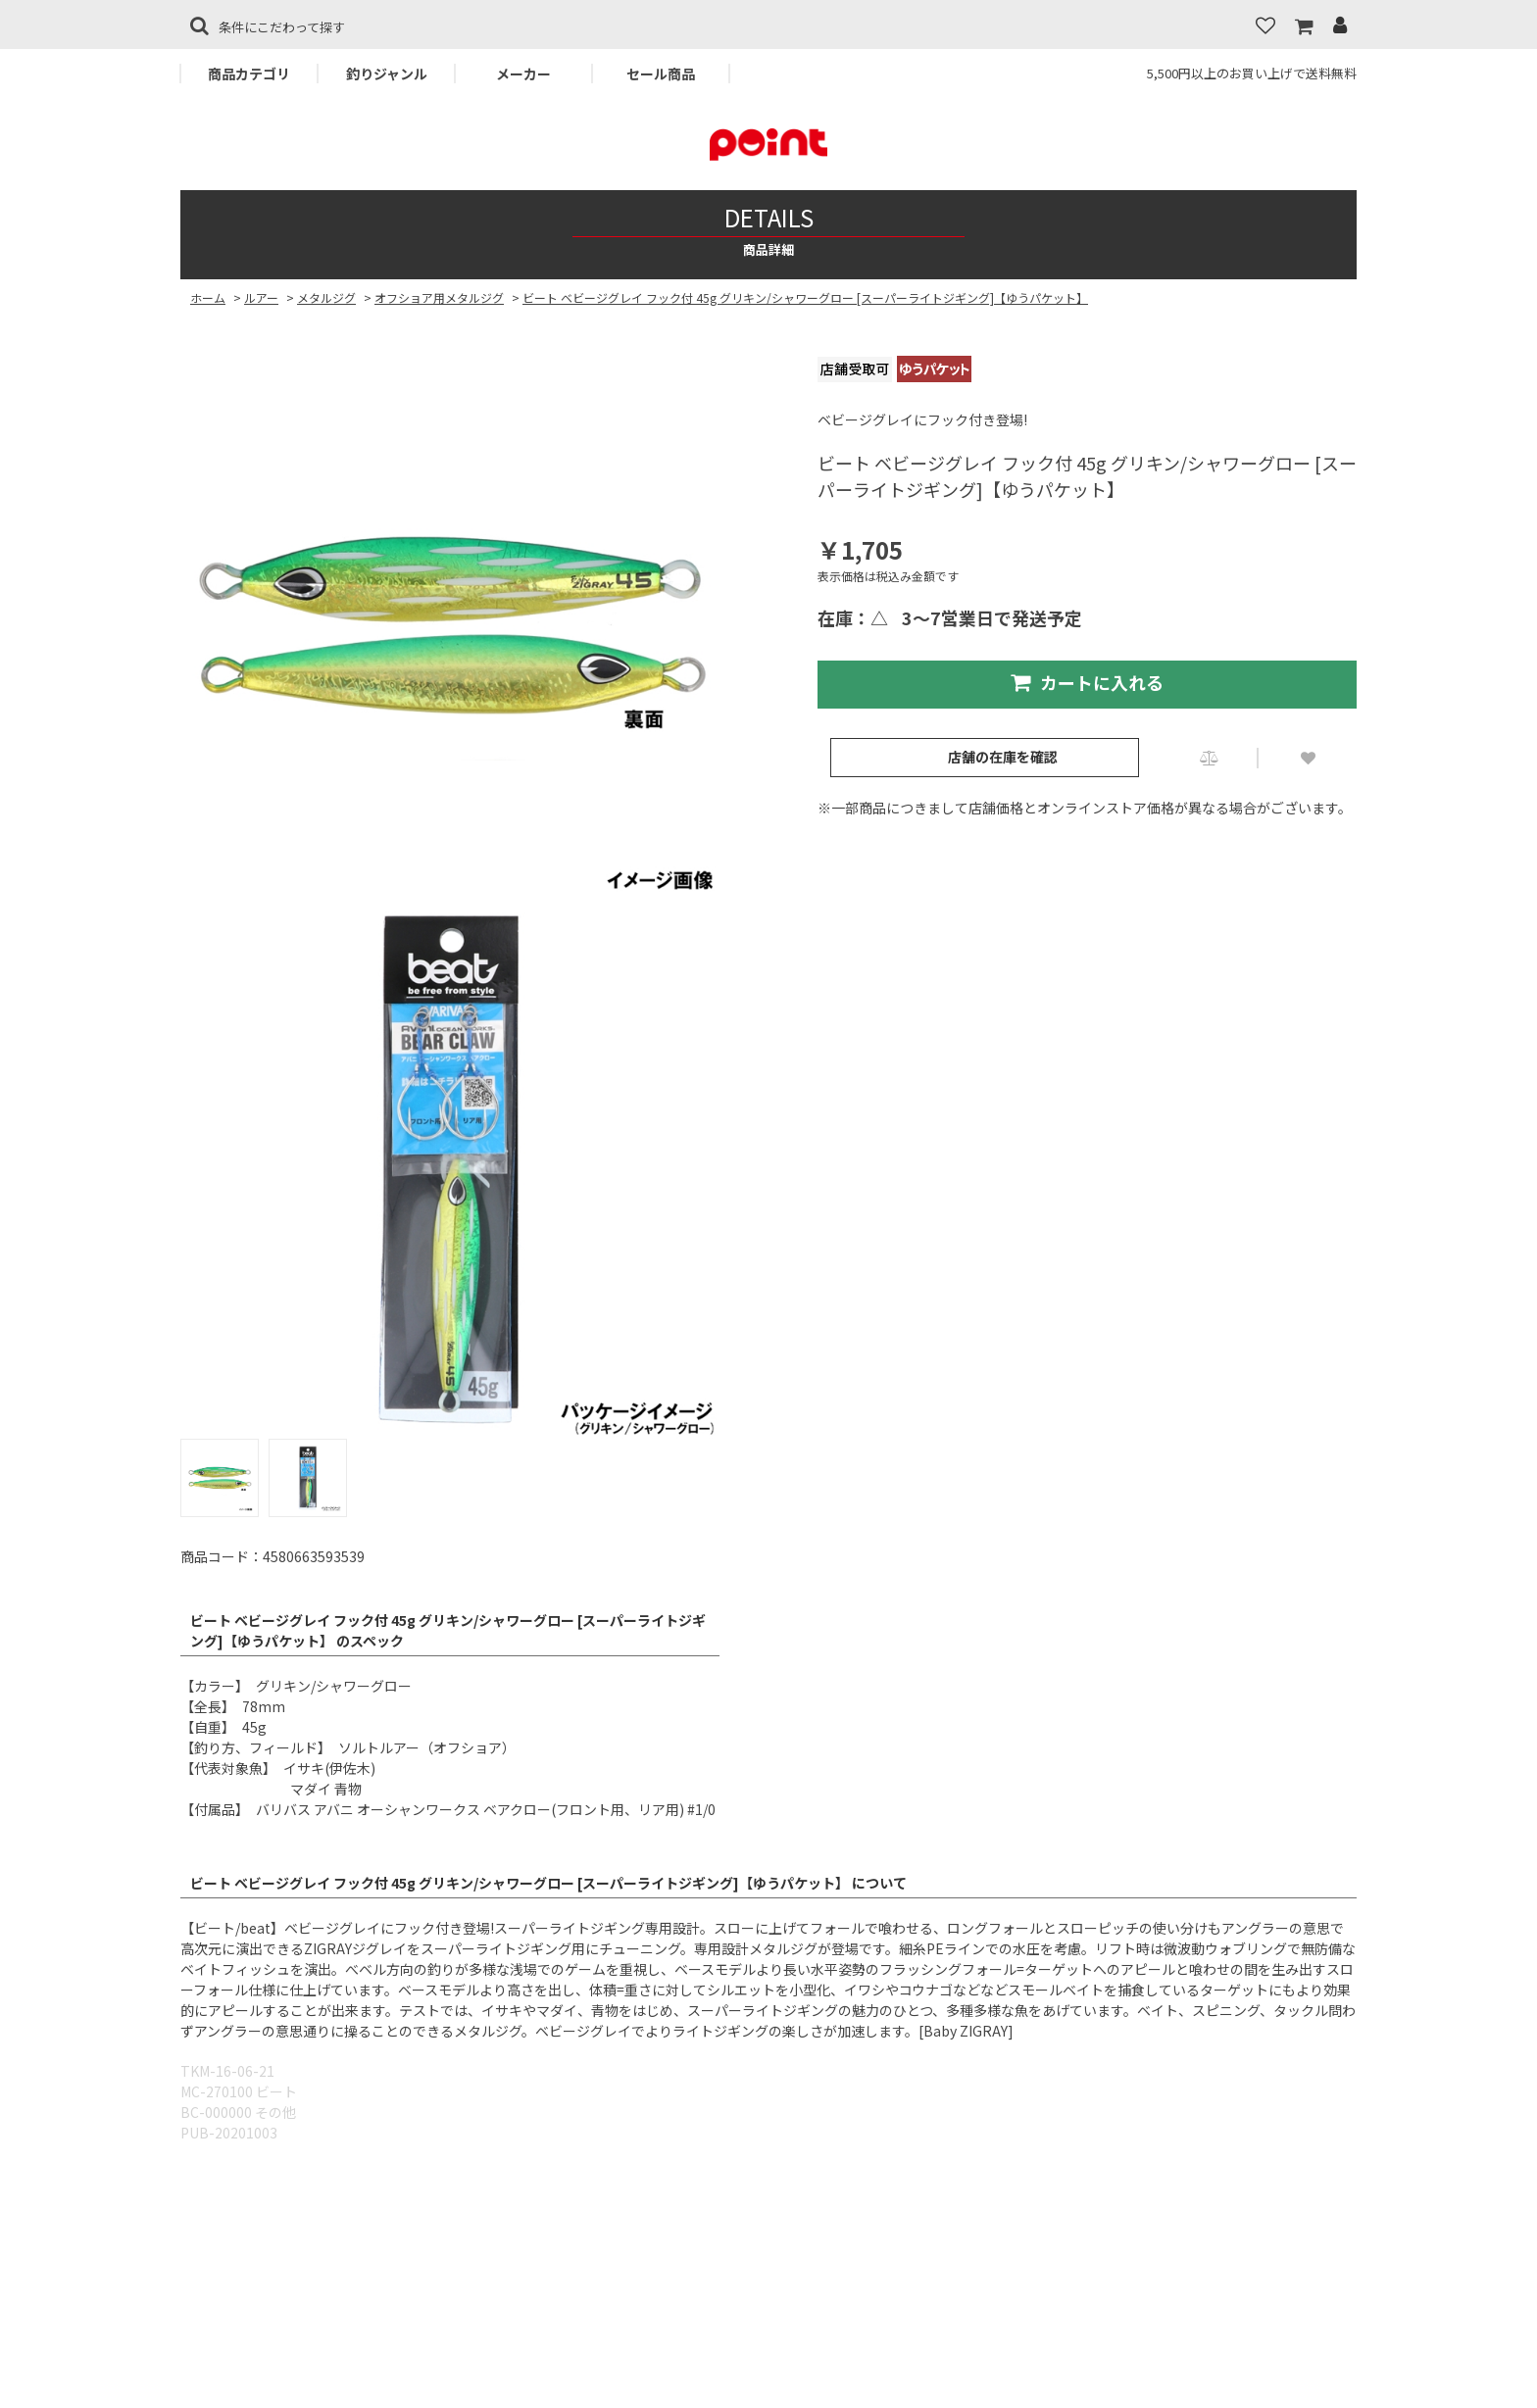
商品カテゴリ (249, 73)
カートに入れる (1087, 682)
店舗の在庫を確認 (1003, 756)
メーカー (523, 73)
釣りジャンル (386, 73)
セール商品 (660, 73)
